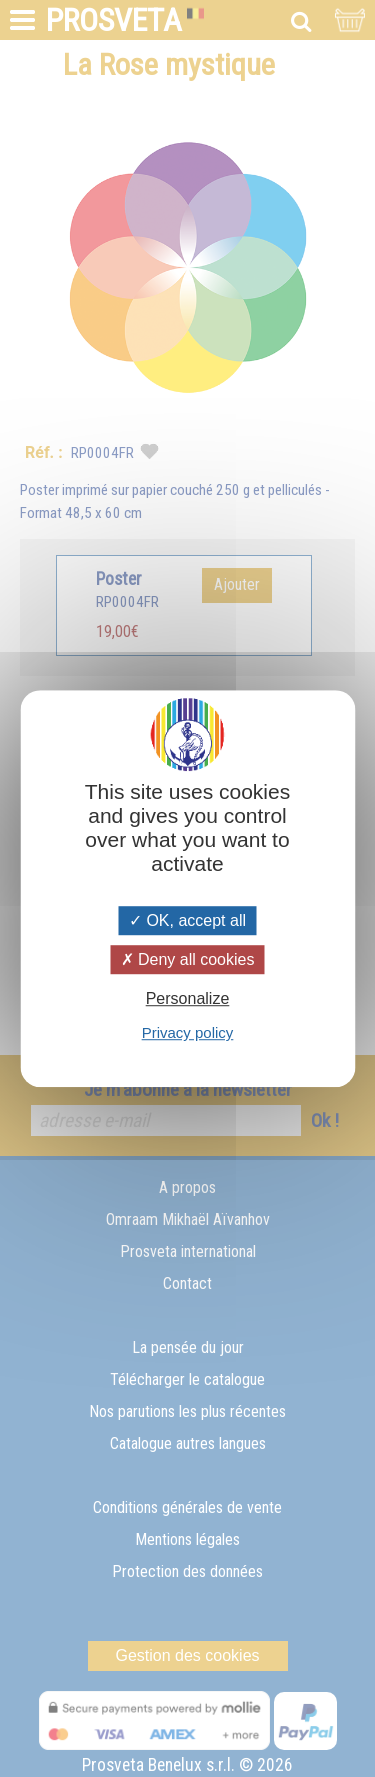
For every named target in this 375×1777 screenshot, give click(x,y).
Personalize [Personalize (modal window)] (188, 998)
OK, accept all (187, 920)
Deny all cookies (188, 959)
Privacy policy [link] (188, 1032)
